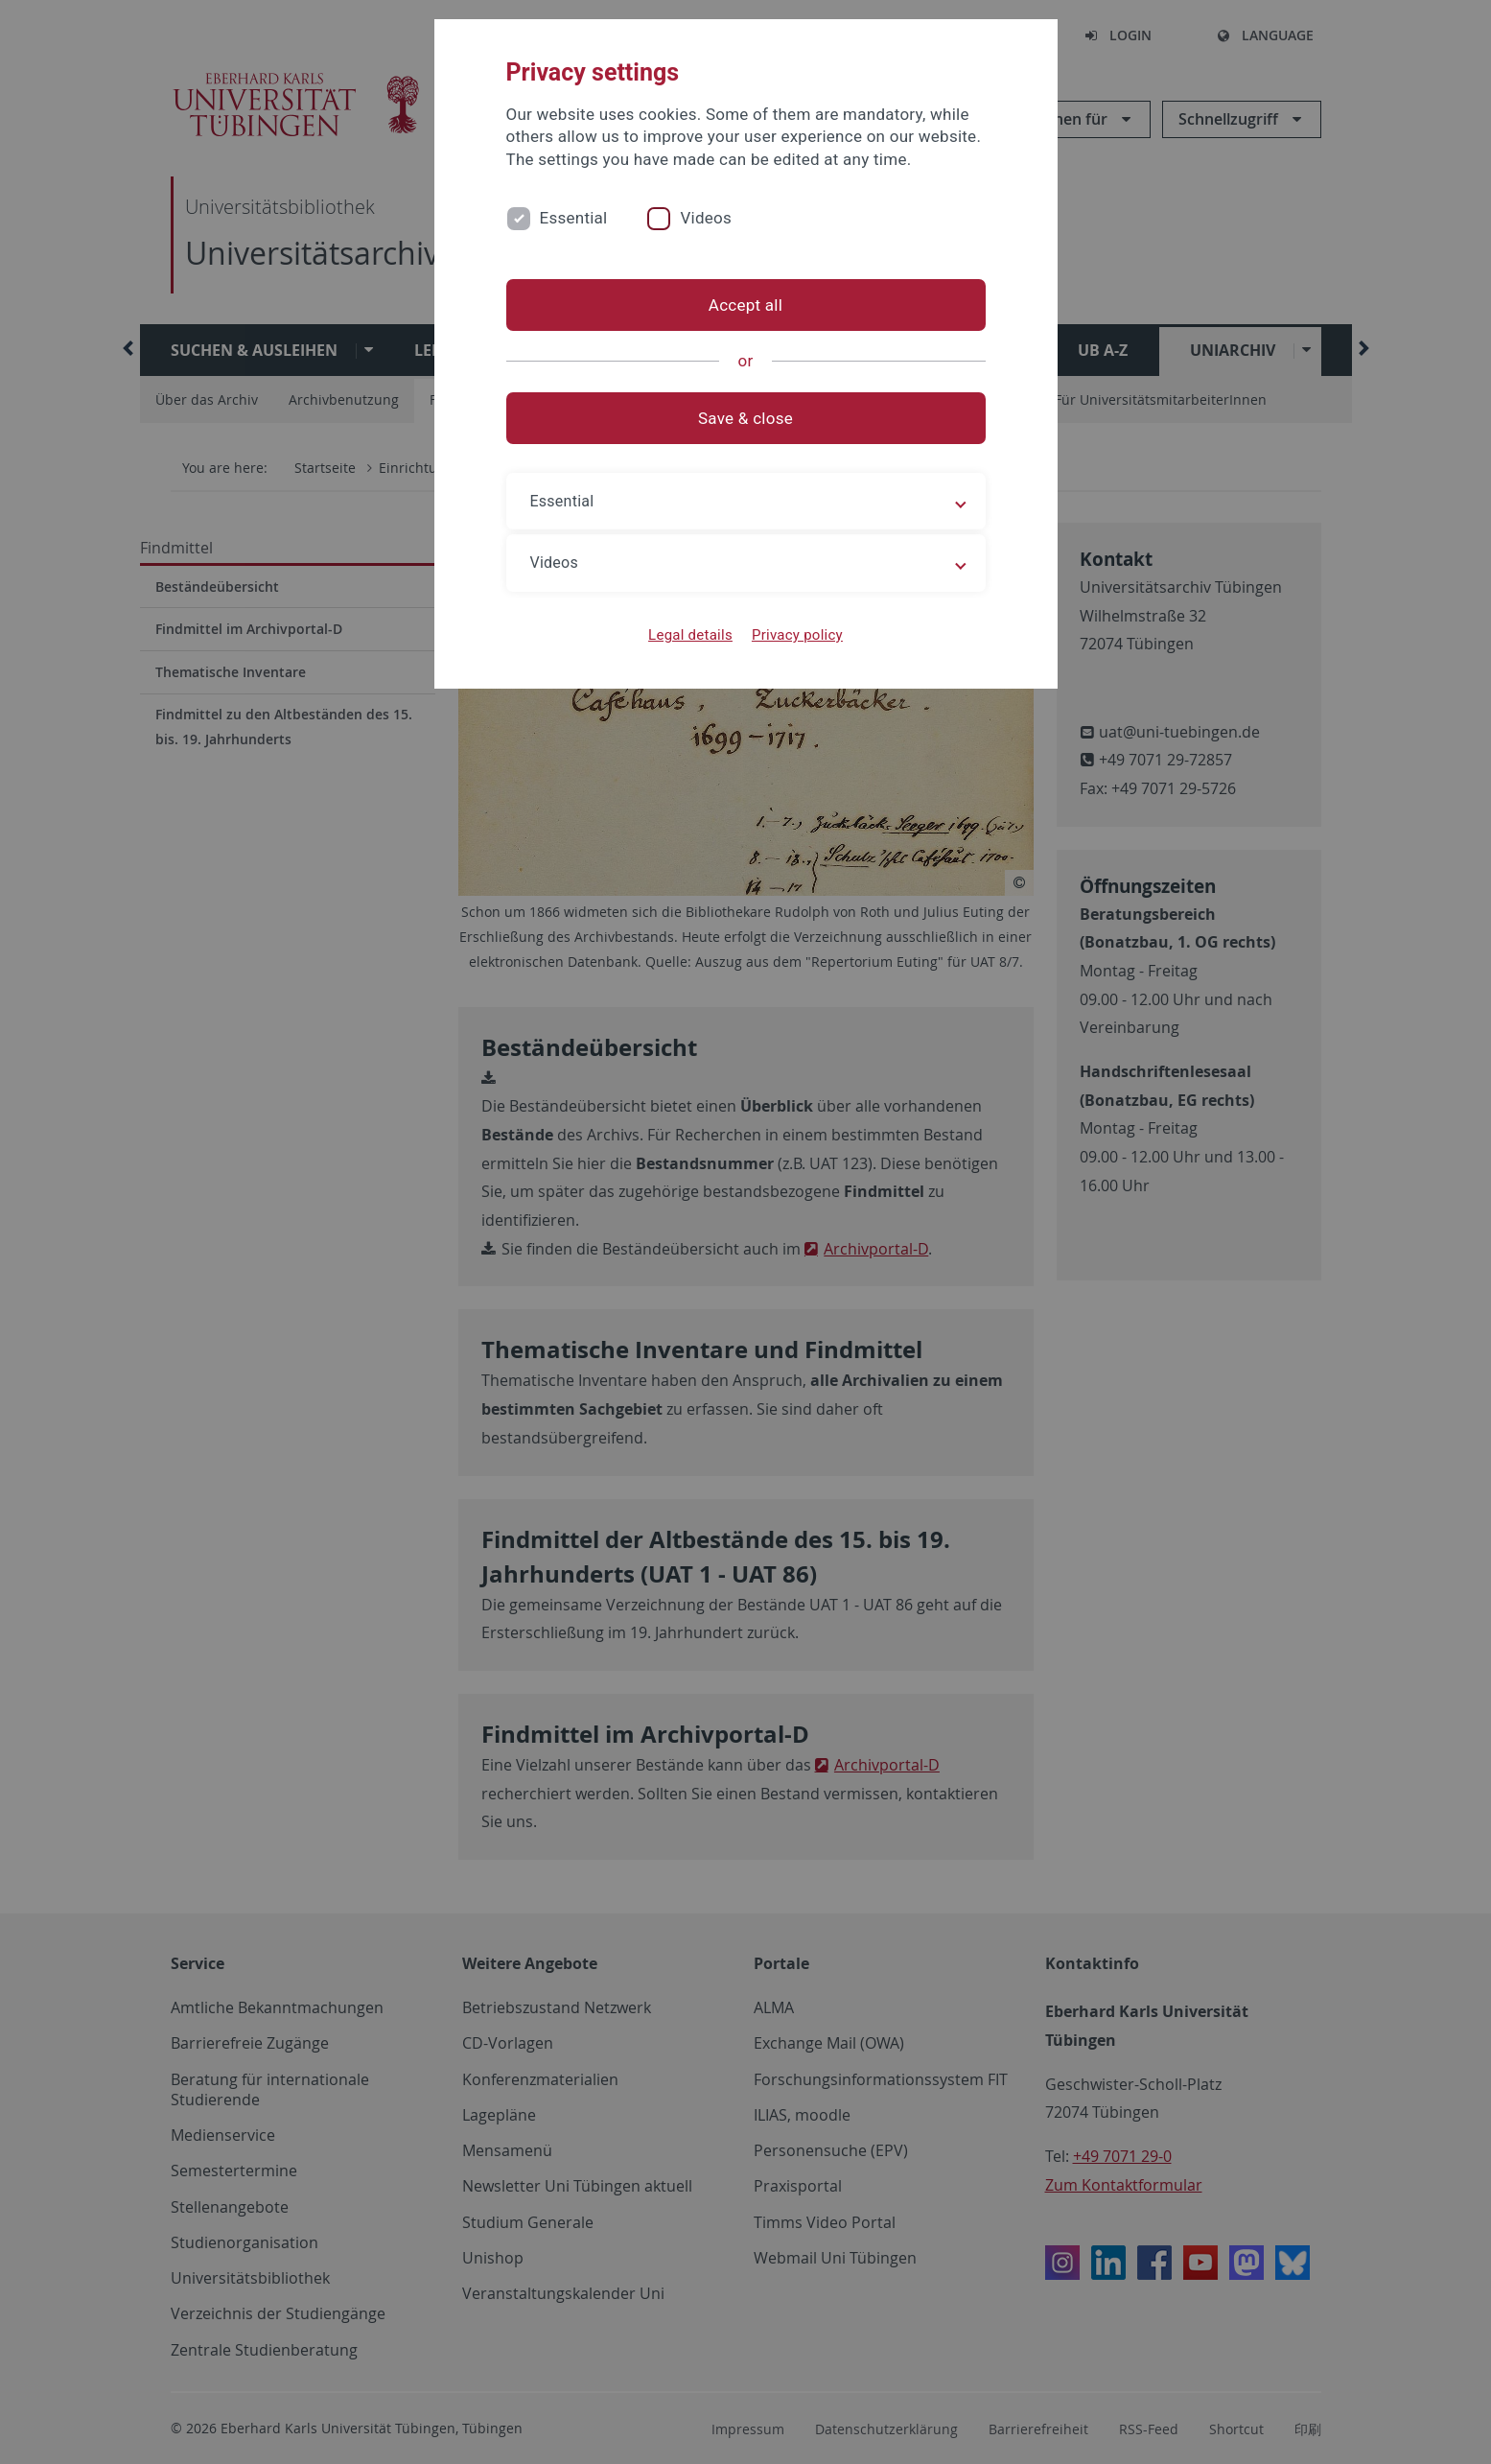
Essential (574, 217)
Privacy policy (797, 635)
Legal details (690, 635)
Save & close (745, 418)
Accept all (745, 305)
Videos (706, 217)
